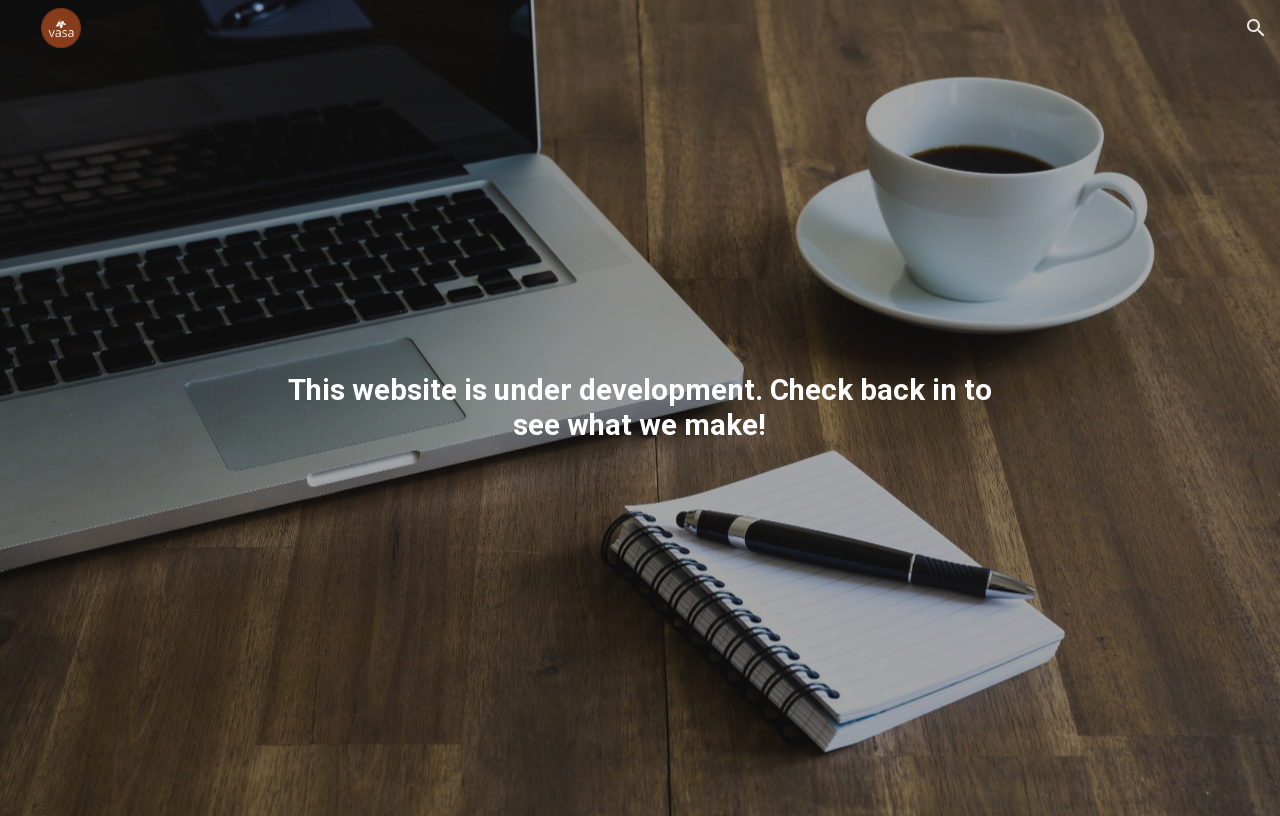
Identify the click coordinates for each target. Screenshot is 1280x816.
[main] (640, 408)
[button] (1256, 28)
